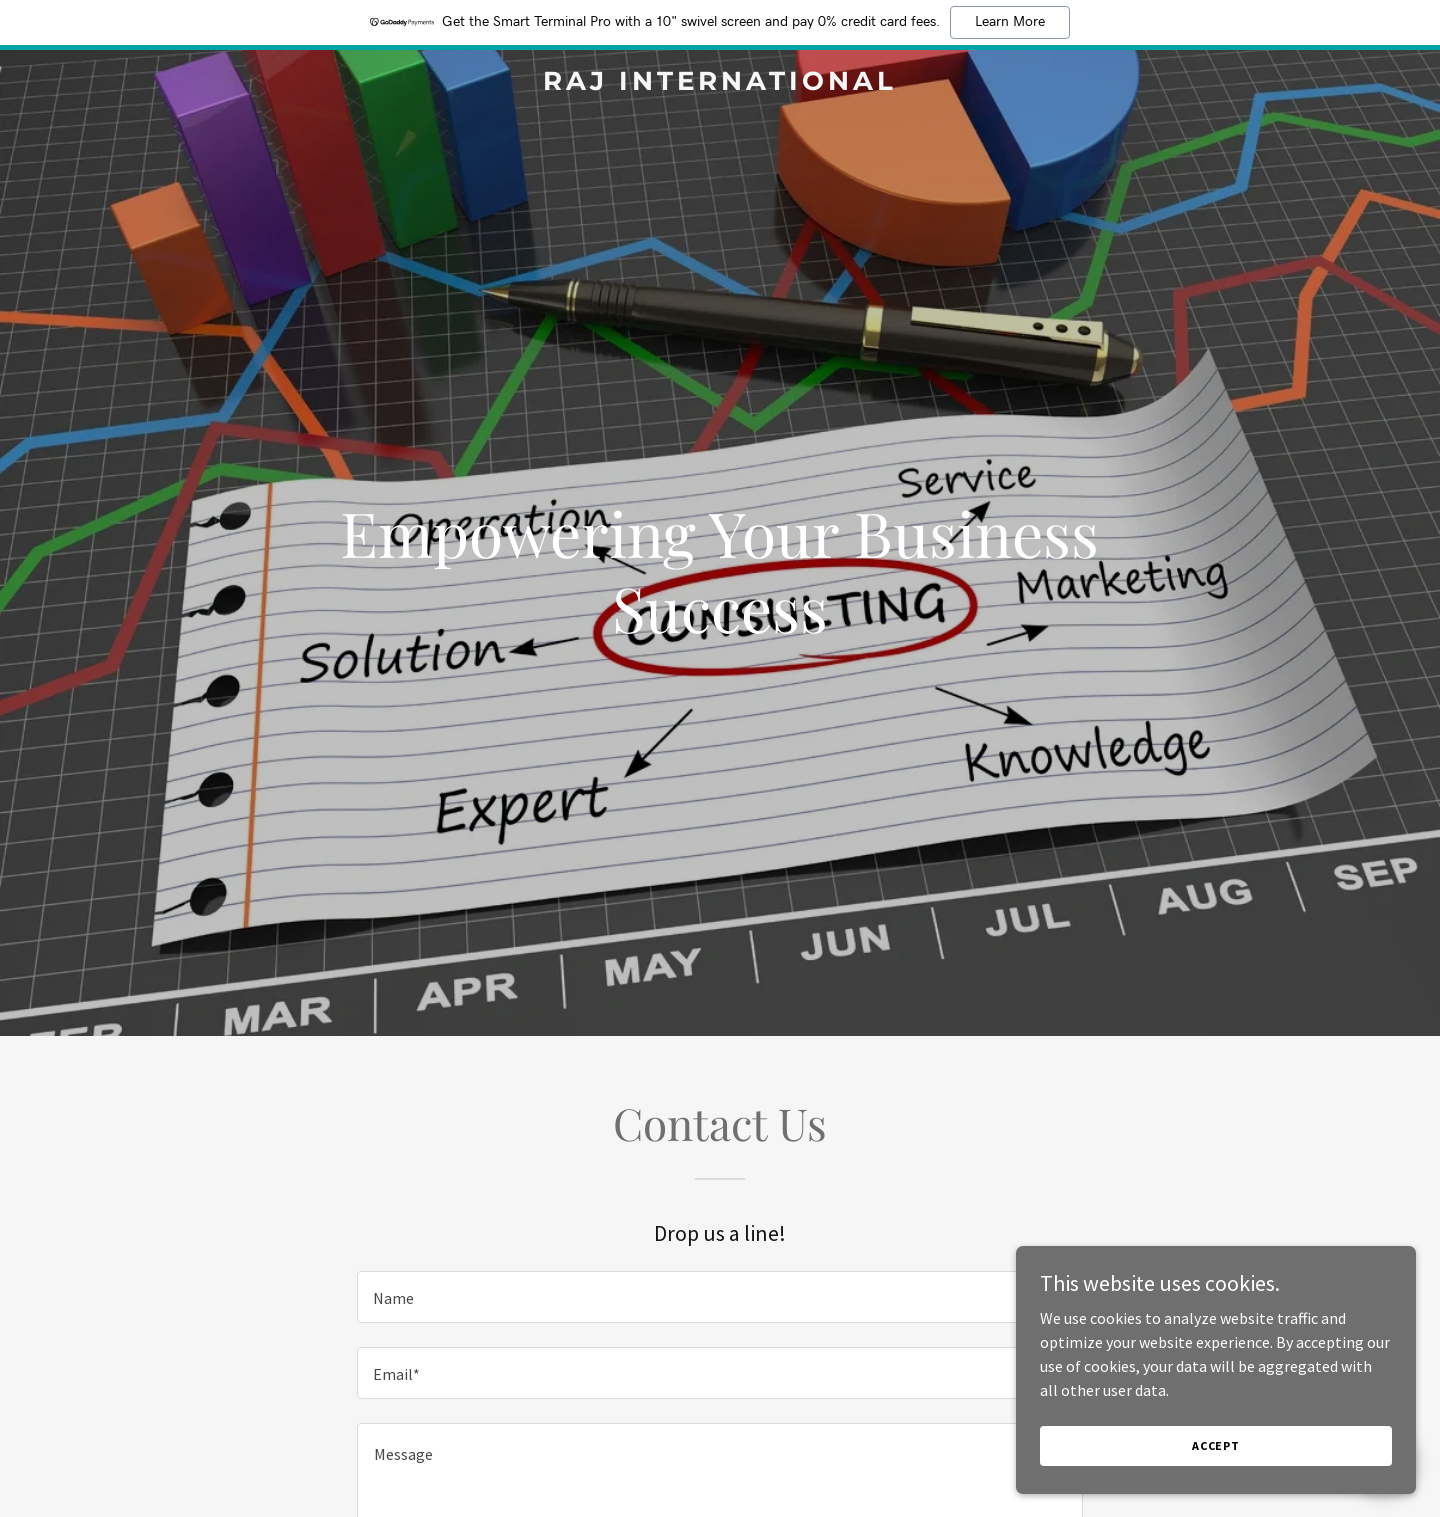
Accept (1216, 1486)
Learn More (1010, 22)
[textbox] (719, 1297)
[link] (720, 84)
